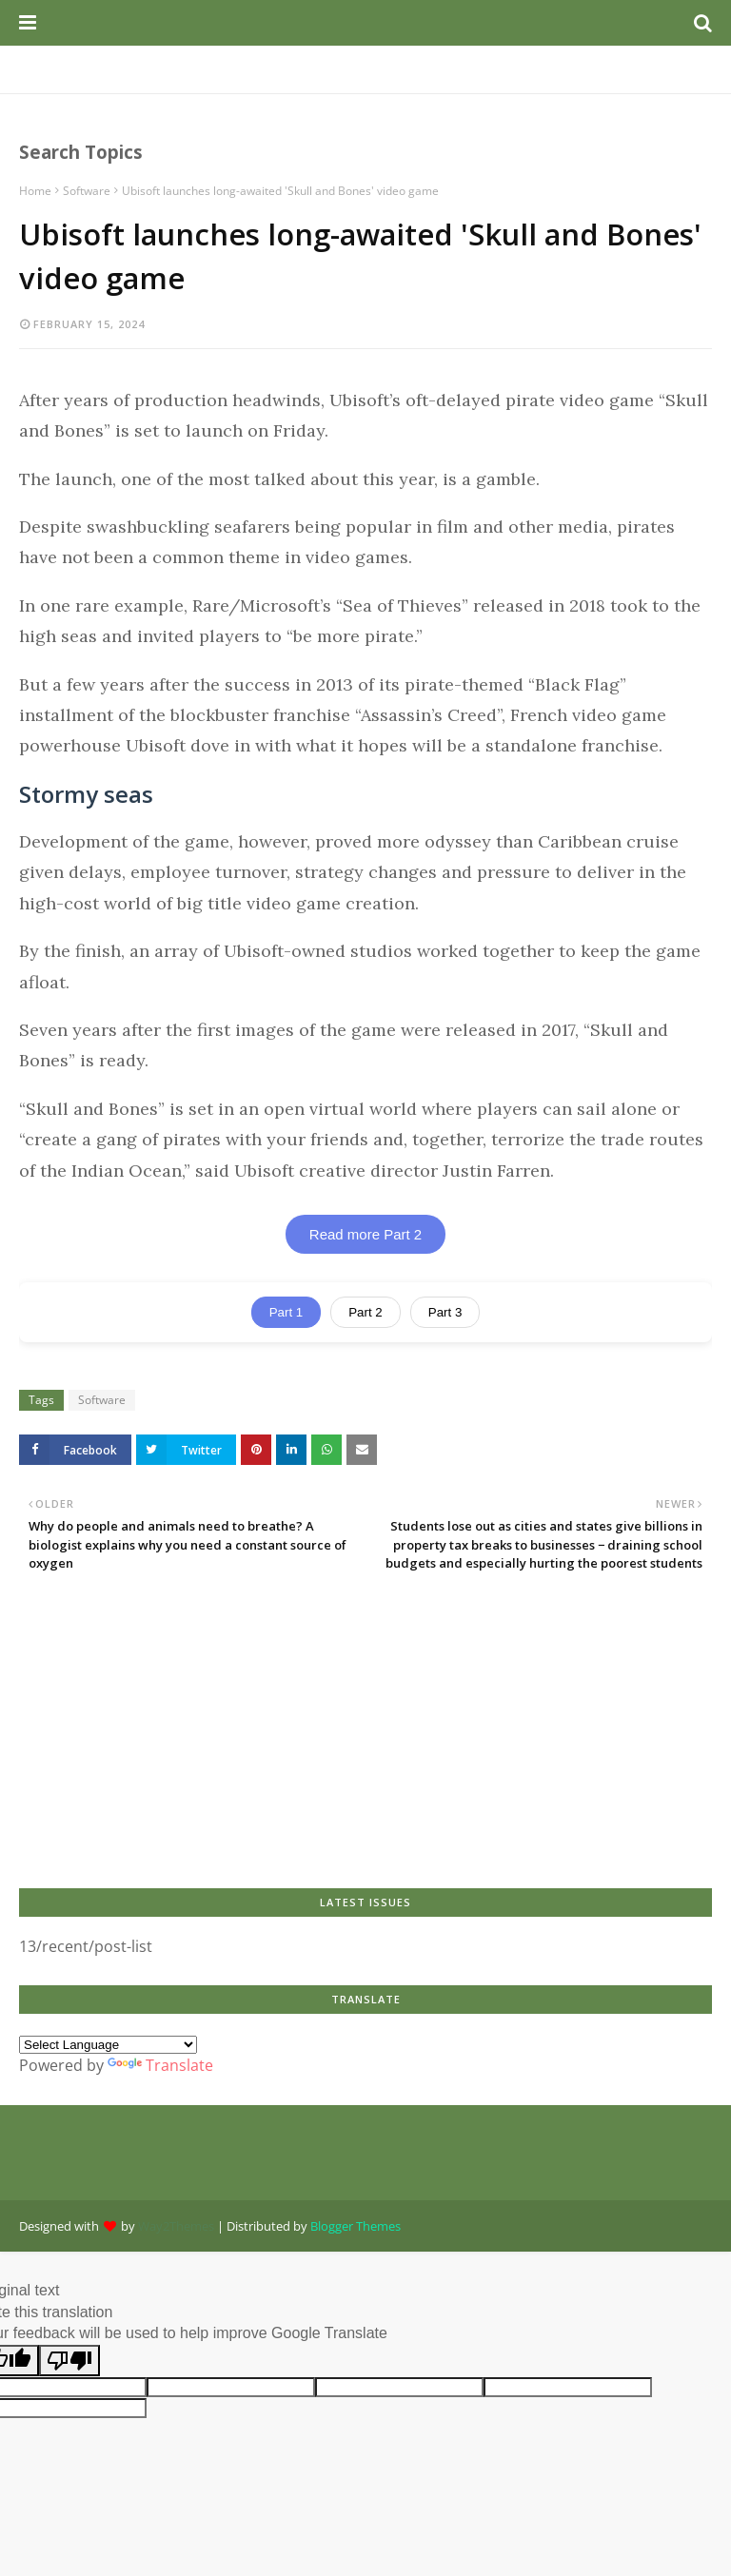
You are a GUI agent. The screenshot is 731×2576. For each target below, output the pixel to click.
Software (86, 191)
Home (35, 191)
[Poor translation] (69, 2360)
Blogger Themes (355, 2225)
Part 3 (445, 1312)
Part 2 (365, 1312)
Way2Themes (176, 2225)
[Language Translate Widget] (108, 2045)
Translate (160, 2065)
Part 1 (286, 1312)
